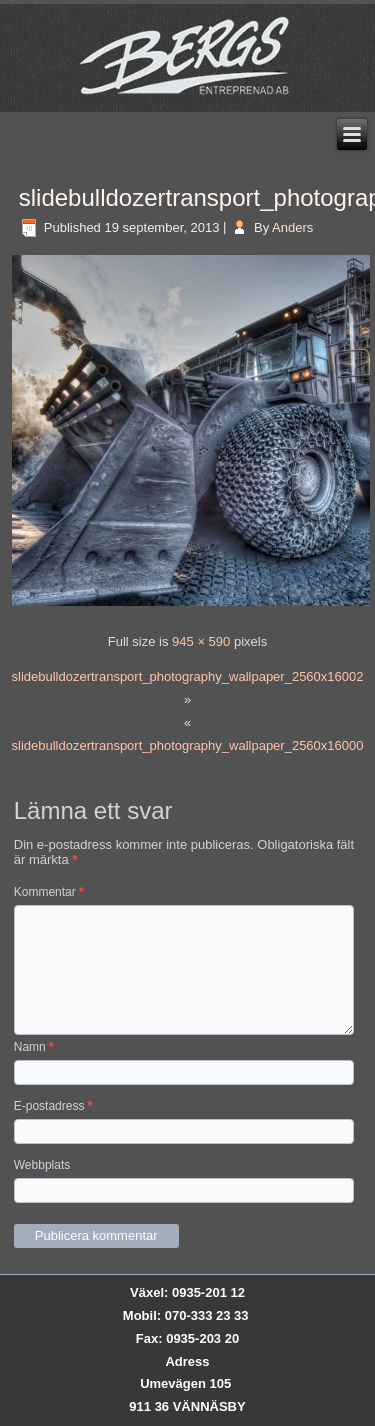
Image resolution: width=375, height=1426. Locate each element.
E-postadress (53, 1106)
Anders (292, 227)
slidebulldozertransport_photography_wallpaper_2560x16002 (188, 676)
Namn (34, 1047)
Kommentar (49, 892)
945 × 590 (201, 641)
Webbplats (42, 1165)
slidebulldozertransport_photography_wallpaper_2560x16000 (188, 745)
